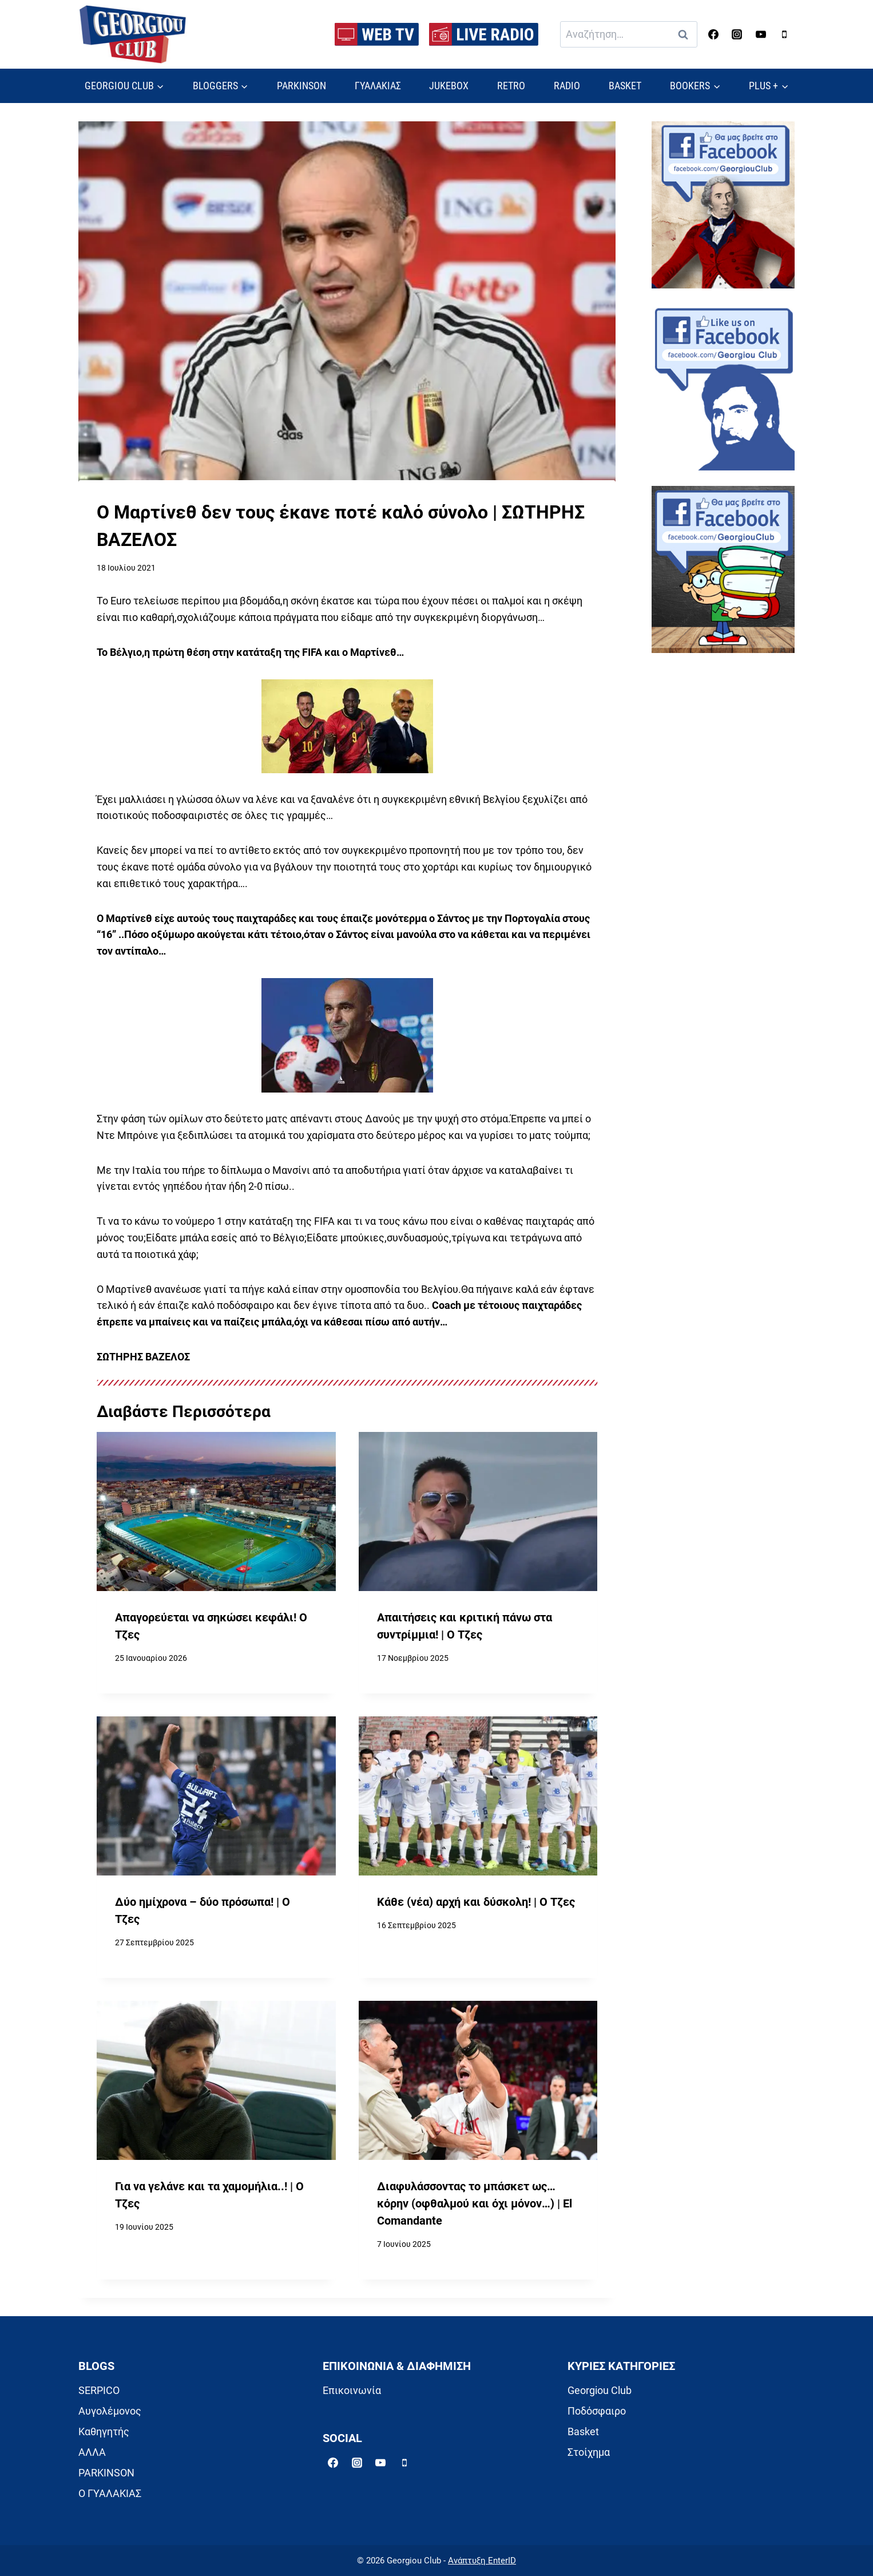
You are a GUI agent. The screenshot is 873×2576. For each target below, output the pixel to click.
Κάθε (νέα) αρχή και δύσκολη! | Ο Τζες (476, 1902)
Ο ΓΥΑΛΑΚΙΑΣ (109, 2493)
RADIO (567, 86)
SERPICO (99, 2390)
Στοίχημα (589, 2452)
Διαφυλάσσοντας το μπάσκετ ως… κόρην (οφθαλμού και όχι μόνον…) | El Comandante (474, 2203)
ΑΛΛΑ (92, 2452)
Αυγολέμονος (109, 2411)
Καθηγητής (103, 2431)
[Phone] (784, 34)
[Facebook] (713, 34)
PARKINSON (301, 86)
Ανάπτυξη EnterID (482, 2560)
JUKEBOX (449, 86)
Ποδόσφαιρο (597, 2411)
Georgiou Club (600, 2390)
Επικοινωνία (352, 2390)
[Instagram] (737, 34)
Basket (583, 2431)
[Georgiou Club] (132, 35)
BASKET (625, 86)
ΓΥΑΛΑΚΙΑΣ (378, 86)
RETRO (511, 86)
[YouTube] (761, 34)
